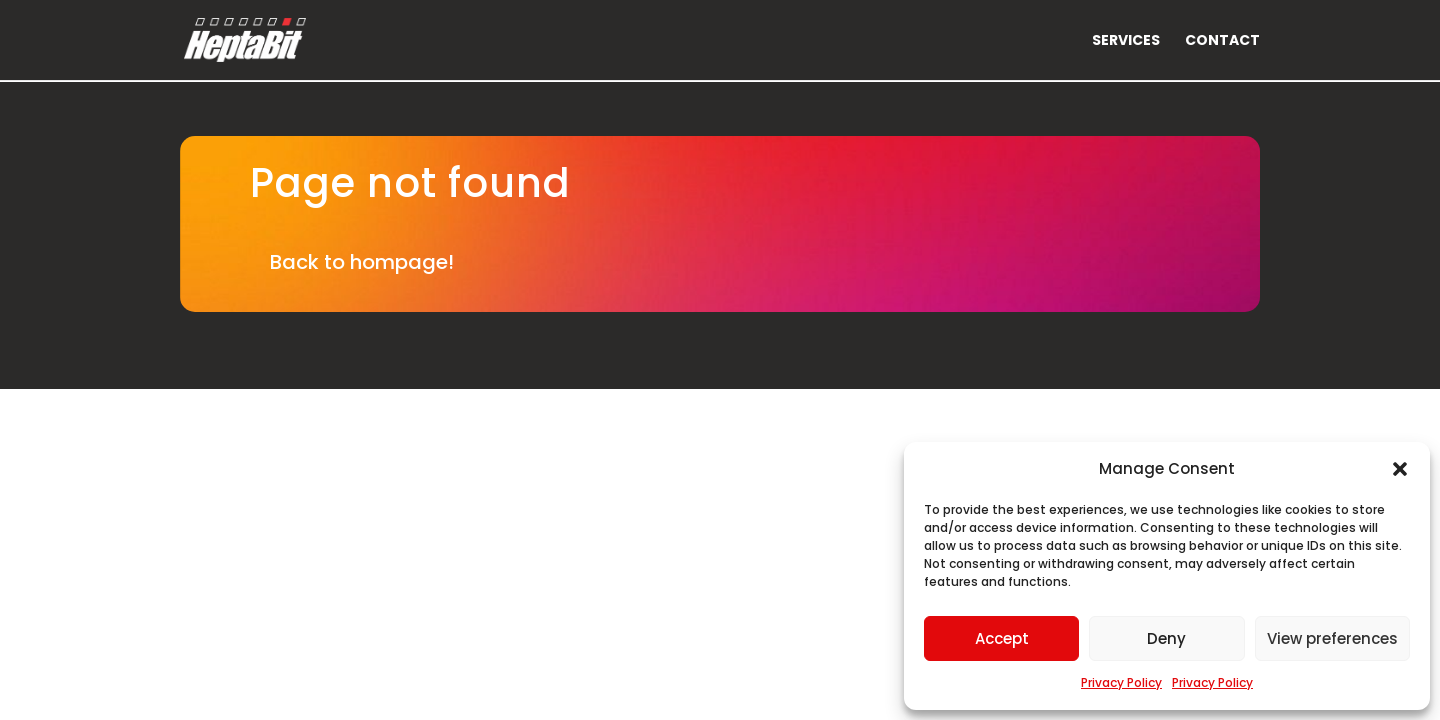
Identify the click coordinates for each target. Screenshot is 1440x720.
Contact (1222, 41)
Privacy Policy (1121, 682)
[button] (1400, 469)
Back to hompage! (362, 262)
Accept (1002, 638)
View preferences (1332, 638)
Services (1126, 41)
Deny (1166, 638)
